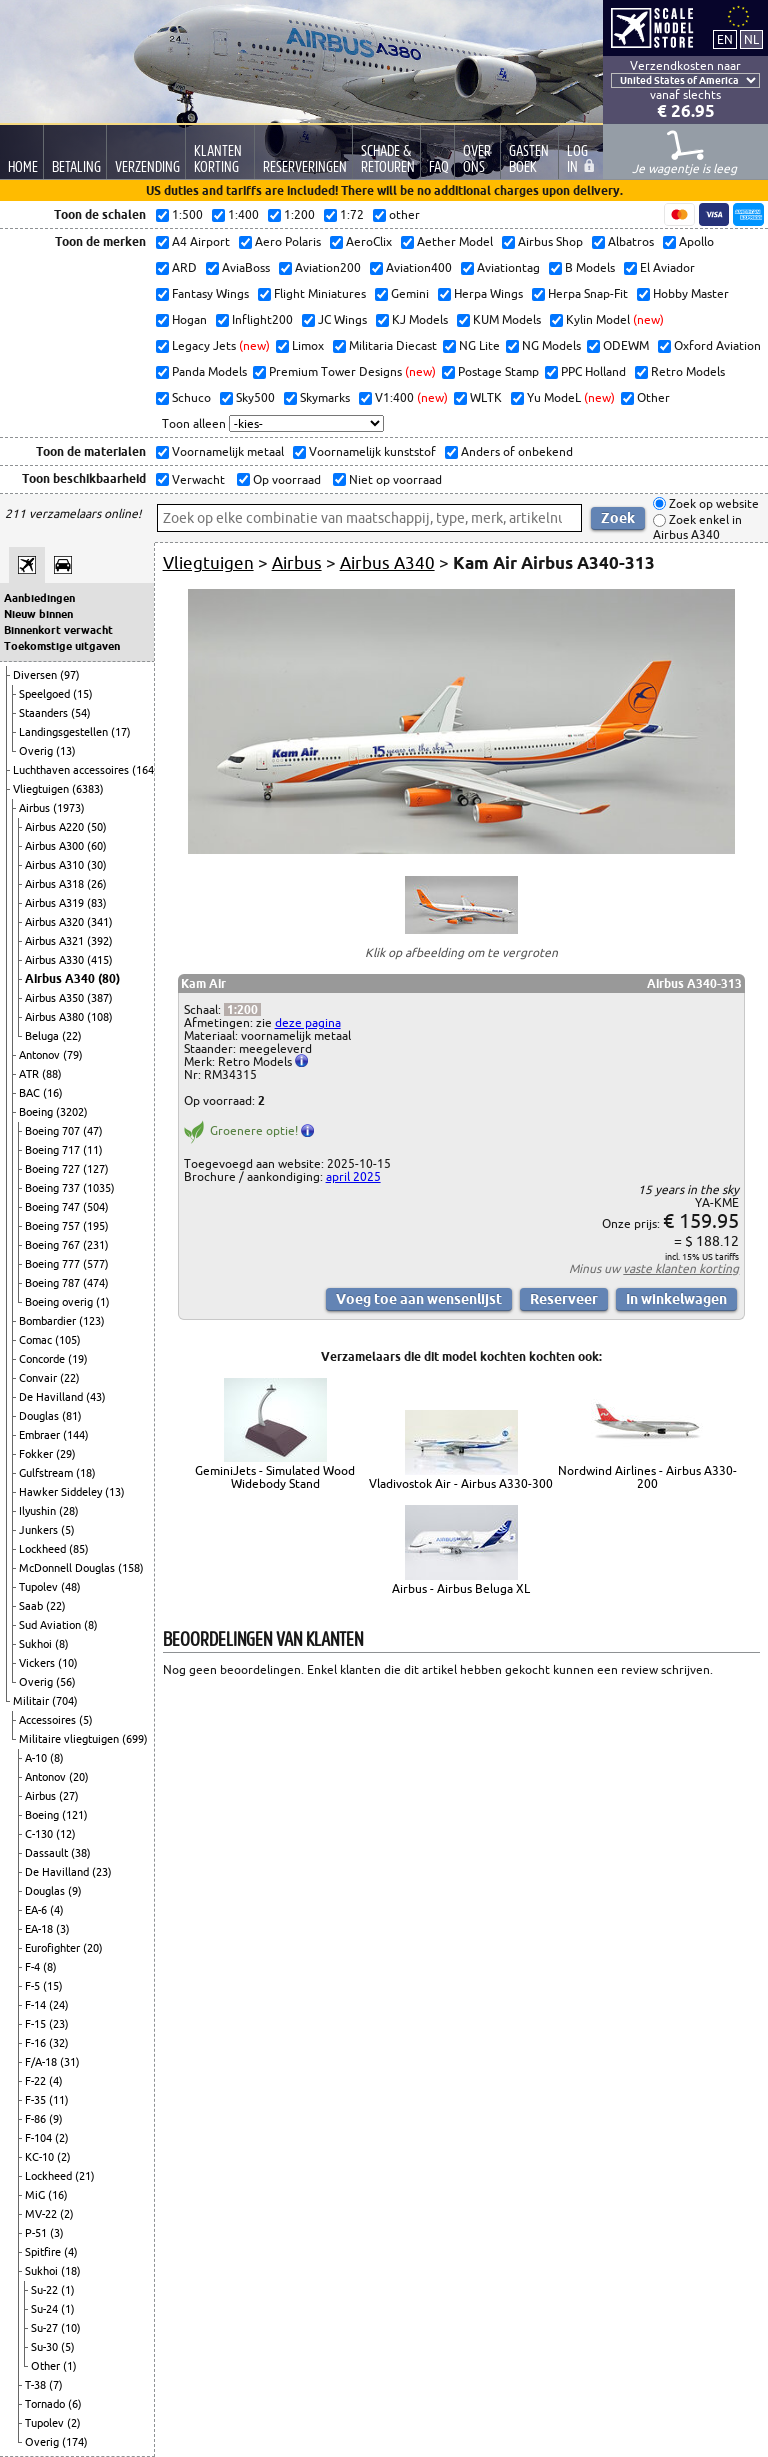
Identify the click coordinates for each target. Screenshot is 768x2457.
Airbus (36, 808)
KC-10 (41, 2157)
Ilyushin (39, 1511)
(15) (83, 694)
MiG (36, 2195)
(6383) (88, 789)
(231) (96, 1245)
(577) (96, 1264)
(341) (100, 922)
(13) (66, 751)
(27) (69, 1796)
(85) (79, 1549)
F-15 (37, 2024)
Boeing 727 (54, 1169)
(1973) (69, 808)
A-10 (37, 1758)
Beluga (43, 1036)
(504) (96, 1207)
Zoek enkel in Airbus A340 (697, 527)
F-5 (34, 1986)
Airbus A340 (61, 978)
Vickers (38, 1663)
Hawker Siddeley (62, 1492)
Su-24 (46, 2309)
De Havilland (52, 1397)
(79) (73, 1055)
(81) (72, 1416)
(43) (96, 1397)
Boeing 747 (54, 1207)
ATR (30, 1074)
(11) (93, 1150)
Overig (37, 751)
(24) (59, 2005)
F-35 (37, 2100)
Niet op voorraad (394, 479)
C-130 (40, 1834)
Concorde (43, 1359)
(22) (72, 1036)
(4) (57, 1910)
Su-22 (46, 2290)
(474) (96, 1283)
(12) (66, 1834)
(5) (68, 1530)
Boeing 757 (54, 1226)
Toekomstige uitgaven (62, 646)
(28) (69, 1511)
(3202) (72, 1112)
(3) (63, 1929)
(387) (100, 998)
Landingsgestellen (65, 732)
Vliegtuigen (42, 789)
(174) (75, 2442)
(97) (70, 675)
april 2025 (353, 1176)
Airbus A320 (56, 922)
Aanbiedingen (39, 598)
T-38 (37, 2385)
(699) (135, 1739)
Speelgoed (46, 694)
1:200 (242, 1009)
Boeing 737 (54, 1188)
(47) (93, 1131)
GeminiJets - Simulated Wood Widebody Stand (275, 1477)
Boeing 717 (54, 1150)
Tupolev (40, 1587)
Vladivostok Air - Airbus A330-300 (461, 1483)
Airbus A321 (56, 941)
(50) (97, 827)
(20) (79, 1777)
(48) (71, 1587)
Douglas (40, 1416)
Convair (39, 1378)
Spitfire (44, 2252)
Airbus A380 (56, 1017)
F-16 (37, 2043)
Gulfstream (47, 1473)
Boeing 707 (54, 1131)
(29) (66, 1454)
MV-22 (42, 2214)
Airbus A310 (56, 865)
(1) (103, 1302)
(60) (97, 846)
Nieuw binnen (38, 614)
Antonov (41, 1055)
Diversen (36, 675)
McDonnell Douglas (68, 1568)
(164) (145, 770)
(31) (70, 2062)
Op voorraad (285, 479)
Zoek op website (712, 503)
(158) (131, 1568)
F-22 (37, 2081)
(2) (62, 2138)
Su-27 (46, 2328)
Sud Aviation (51, 1625)
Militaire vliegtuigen (70, 1739)
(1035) (99, 1188)
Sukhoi (37, 1644)
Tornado (46, 2404)
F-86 (37, 2119)
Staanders (45, 713)
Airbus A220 (56, 827)
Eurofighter (54, 1948)
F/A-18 (42, 2062)
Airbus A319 (56, 903)
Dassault (48, 1853)
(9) (75, 1891)
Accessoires (49, 1720)
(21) (85, 2176)
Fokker (37, 1454)
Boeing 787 (54, 1283)
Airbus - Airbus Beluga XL (461, 1588)
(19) (78, 1359)
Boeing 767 (54, 1245)
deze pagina (308, 1022)
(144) (76, 1435)
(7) (56, 2385)
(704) (65, 1701)
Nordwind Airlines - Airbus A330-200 (647, 1477)
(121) (75, 1815)
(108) (100, 1017)
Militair (32, 1701)
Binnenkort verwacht (58, 630)
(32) (59, 2043)
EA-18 (40, 1929)
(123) (92, 1321)
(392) (100, 941)
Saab (32, 1606)
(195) (96, 1226)
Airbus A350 (56, 998)
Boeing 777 (54, 1264)
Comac (37, 1340)
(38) (81, 1853)
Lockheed (44, 1549)
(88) (52, 1074)
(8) (91, 1625)
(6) (75, 2404)
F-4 (34, 1967)
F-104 (40, 2138)
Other (47, 2366)
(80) (109, 978)
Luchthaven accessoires (72, 770)
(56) (66, 1682)
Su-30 (46, 2347)
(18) (86, 1473)
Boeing (37, 1112)
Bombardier (49, 1321)
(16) (53, 1093)
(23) (102, 1872)
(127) (96, 1169)
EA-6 (37, 1910)
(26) (97, 884)
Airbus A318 (56, 884)
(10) (68, 1663)
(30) (97, 865)
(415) (100, 960)
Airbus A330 (56, 960)
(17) (121, 732)
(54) (81, 713)
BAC (31, 1093)
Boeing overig (60, 1302)
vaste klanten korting (681, 1268)
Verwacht (197, 479)
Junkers (40, 1530)
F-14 (37, 2005)
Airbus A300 (56, 846)
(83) (97, 903)
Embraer (41, 1435)
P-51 (37, 2233)
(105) (68, 1340)
